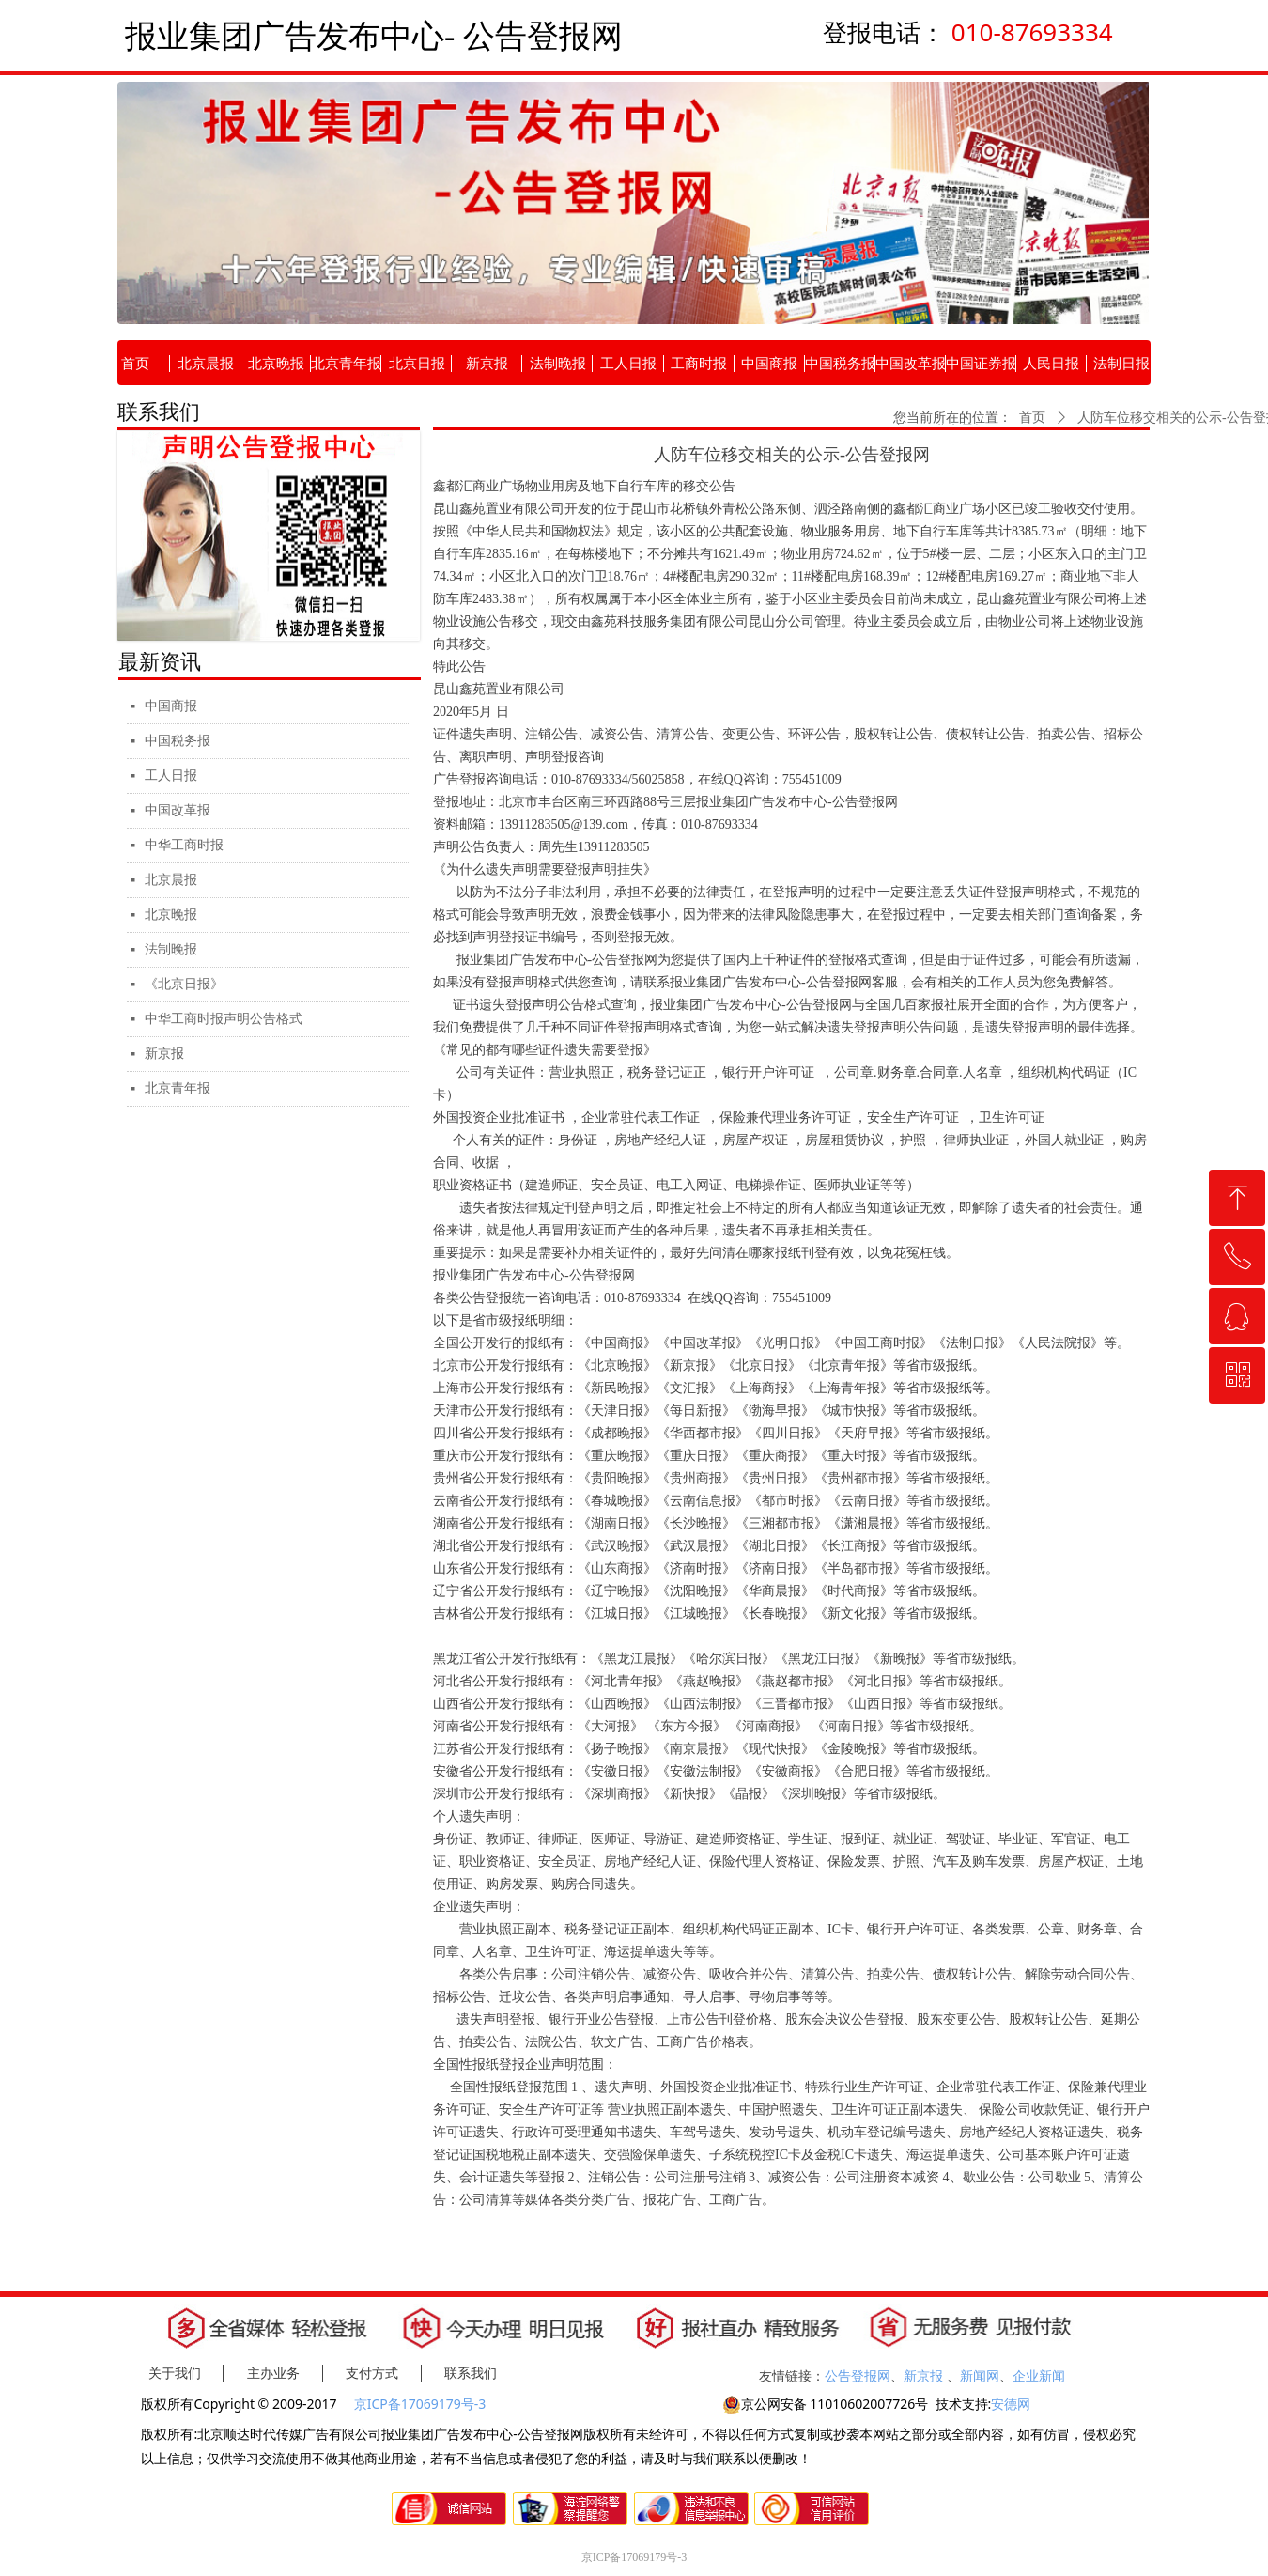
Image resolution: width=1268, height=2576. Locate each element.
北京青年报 (177, 1088)
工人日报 (171, 775)
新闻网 (979, 2375)
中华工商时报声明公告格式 (223, 1019)
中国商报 (171, 706)
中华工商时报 (184, 845)
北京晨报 (171, 880)
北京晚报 (171, 915)
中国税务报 (177, 741)
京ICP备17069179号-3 (421, 2404)
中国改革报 (177, 810)
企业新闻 (1039, 2375)
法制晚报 (171, 949)
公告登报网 (857, 2375)
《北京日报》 (184, 984)
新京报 (164, 1054)
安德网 (1010, 2404)
